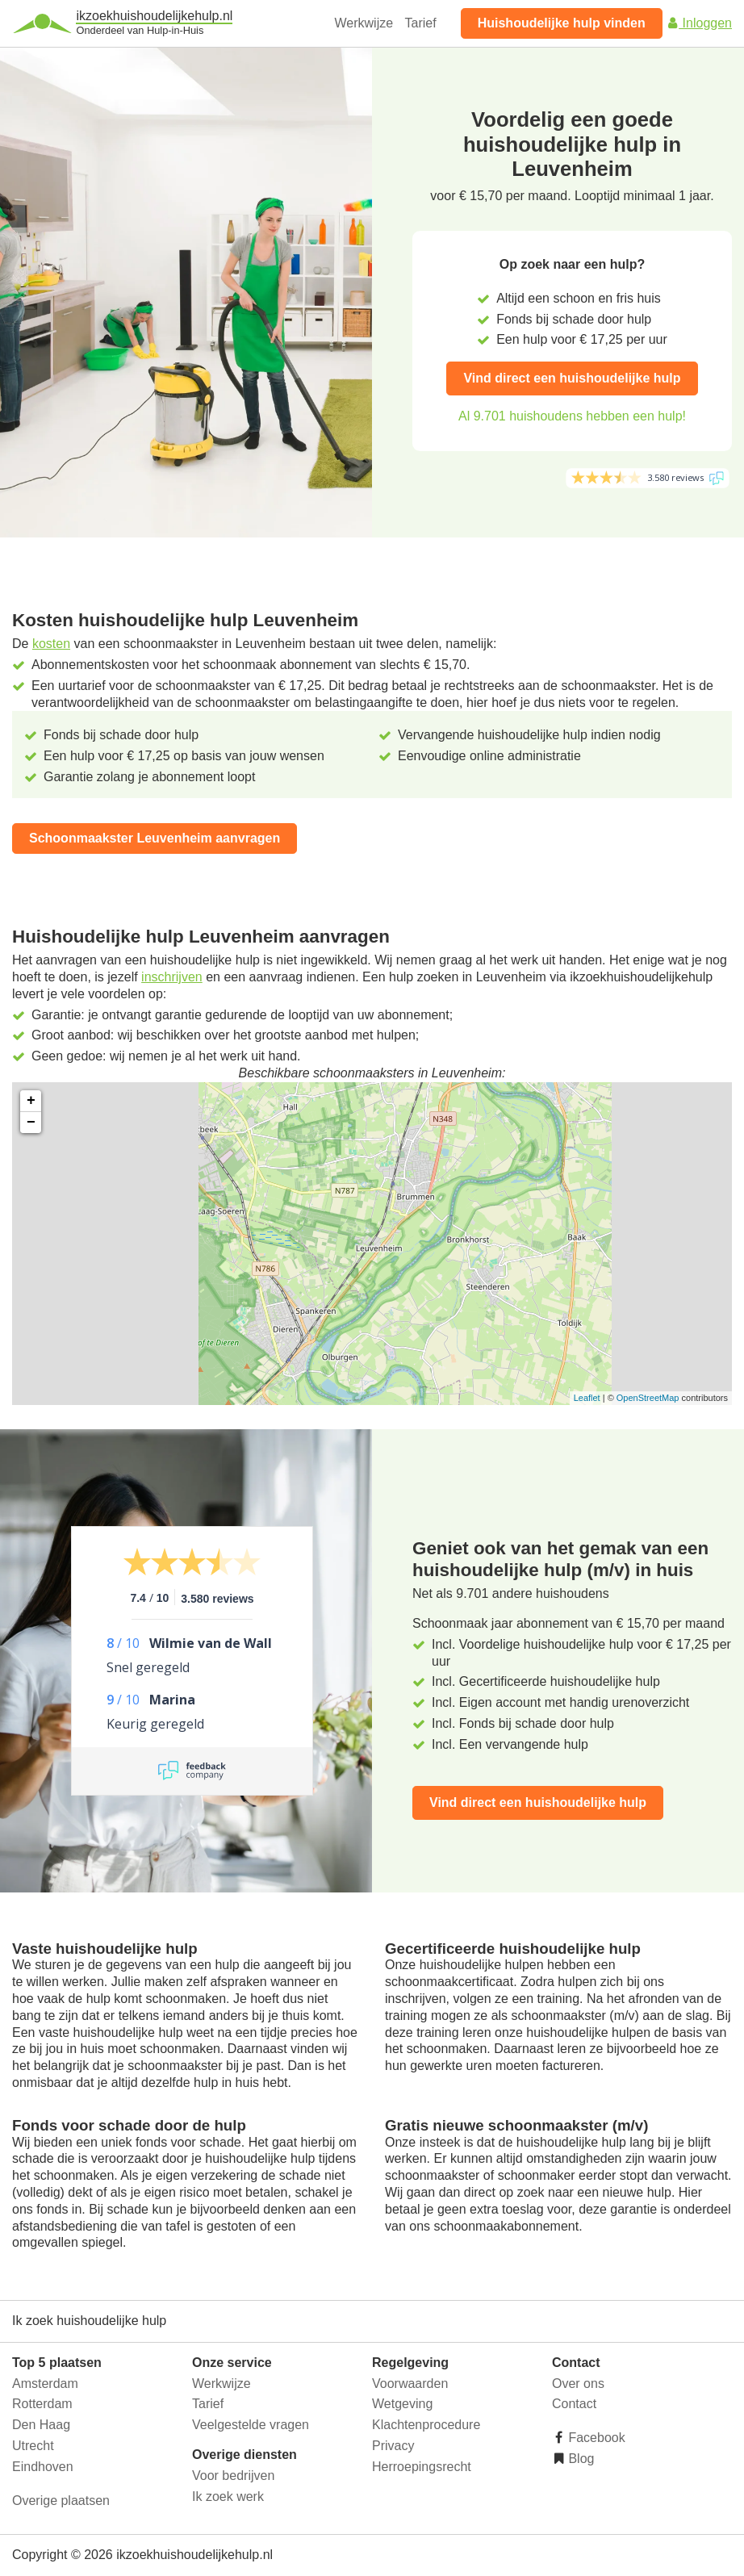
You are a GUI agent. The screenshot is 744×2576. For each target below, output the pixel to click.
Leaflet (587, 1398)
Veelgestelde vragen (250, 2425)
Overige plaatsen (61, 2500)
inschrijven (172, 977)
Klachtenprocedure (426, 2425)
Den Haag (41, 2425)
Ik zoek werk (228, 2496)
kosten (51, 643)
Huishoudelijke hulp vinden (562, 23)
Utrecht (33, 2446)
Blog (579, 2458)
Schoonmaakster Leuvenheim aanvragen (154, 838)
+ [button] (31, 1100)
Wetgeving (402, 2404)
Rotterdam (42, 2404)
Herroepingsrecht (421, 2467)
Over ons (578, 2383)
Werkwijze (364, 23)
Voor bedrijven (233, 2475)
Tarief (421, 23)
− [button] (31, 1122)
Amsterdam (45, 2383)
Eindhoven (42, 2467)
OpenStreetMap (648, 1398)
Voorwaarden (410, 2383)
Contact (574, 2404)
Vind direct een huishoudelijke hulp (571, 378)
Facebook (595, 2437)
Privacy (393, 2446)
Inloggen (699, 23)
